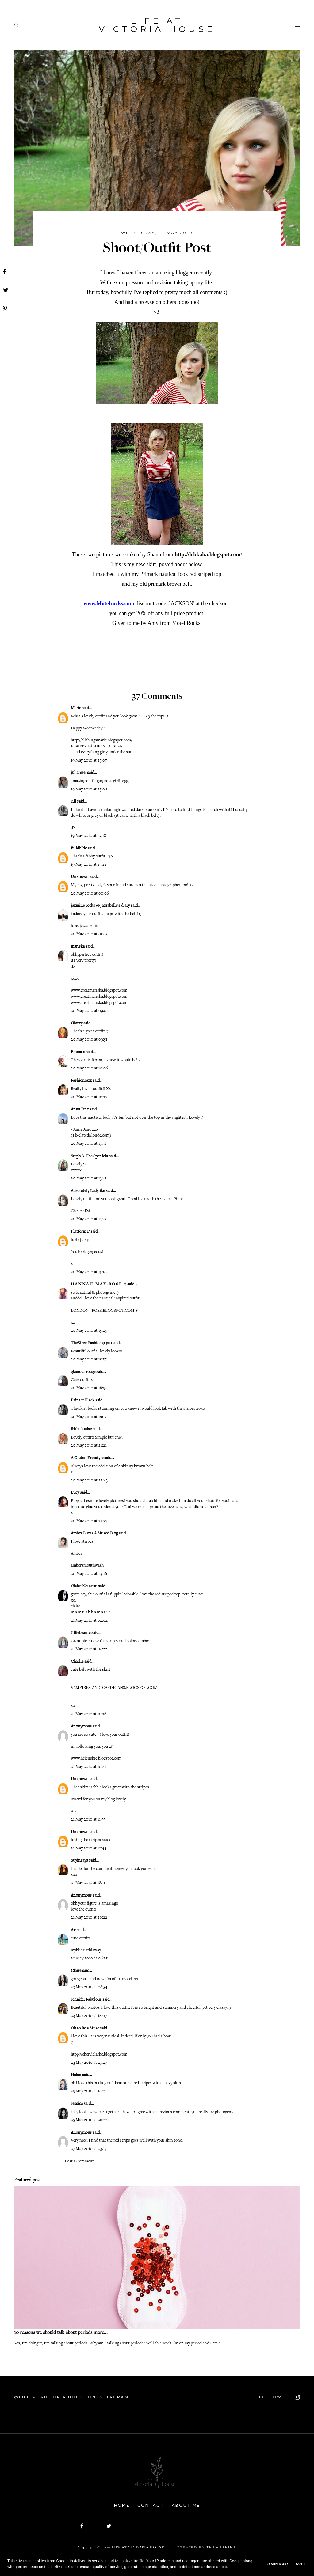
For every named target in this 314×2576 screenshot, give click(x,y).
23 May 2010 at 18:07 (89, 2016)
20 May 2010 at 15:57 (88, 1359)
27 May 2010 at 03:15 (88, 2149)
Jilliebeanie (80, 1633)
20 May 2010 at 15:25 (89, 1331)
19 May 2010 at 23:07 (89, 760)
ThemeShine (221, 2547)
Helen (76, 2075)
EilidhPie (79, 848)
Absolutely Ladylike (88, 1191)
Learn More (278, 2564)
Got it (301, 2564)
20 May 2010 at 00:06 (90, 893)
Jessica (77, 2104)
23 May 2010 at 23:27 (89, 2063)
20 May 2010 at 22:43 (89, 1480)
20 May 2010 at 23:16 (89, 1574)
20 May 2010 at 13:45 (89, 1219)
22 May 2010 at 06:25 (89, 1958)
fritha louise (81, 1429)
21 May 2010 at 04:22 (89, 1649)
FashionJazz (81, 1081)
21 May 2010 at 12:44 (88, 1848)
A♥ (73, 1930)
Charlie (77, 1662)
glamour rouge (83, 1372)
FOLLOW (279, 2397)
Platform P (80, 1232)
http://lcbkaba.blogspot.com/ (208, 554)
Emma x (78, 1052)
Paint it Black (83, 1400)
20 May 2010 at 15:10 (89, 1272)
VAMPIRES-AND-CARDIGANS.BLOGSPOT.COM (114, 1688)
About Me (186, 2505)
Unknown (80, 877)
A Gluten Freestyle (87, 1458)
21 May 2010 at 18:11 (88, 1883)
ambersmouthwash (87, 1566)
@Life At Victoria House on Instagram (71, 2397)
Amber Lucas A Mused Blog (94, 1533)
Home (122, 2505)
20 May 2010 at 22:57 (89, 1521)
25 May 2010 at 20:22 (89, 2120)
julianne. (78, 773)
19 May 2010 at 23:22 (89, 865)
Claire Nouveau (84, 1586)
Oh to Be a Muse (85, 2028)
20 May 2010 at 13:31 (88, 1144)
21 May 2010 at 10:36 (88, 1714)
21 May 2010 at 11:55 (88, 1820)
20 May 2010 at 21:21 (89, 1445)
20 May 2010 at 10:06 (89, 1068)
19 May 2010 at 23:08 (89, 789)
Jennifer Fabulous (86, 2000)
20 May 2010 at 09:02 (90, 1011)
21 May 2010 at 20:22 (89, 1918)
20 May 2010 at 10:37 (89, 1097)
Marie (76, 708)
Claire (76, 1971)
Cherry (76, 1023)
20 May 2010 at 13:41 (88, 1178)
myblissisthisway (86, 1950)
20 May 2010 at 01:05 (89, 934)
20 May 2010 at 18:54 (89, 1388)
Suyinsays (79, 1861)
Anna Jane (80, 1109)
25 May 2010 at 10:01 (89, 2091)
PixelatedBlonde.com (91, 1135)
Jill (73, 802)
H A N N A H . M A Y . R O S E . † (98, 1284)
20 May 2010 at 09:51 (89, 1040)
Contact (150, 2505)
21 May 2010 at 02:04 (89, 1621)
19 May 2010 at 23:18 (88, 836)
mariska (78, 946)
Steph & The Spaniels (89, 1156)
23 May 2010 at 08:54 (89, 1987)
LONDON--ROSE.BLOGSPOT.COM (102, 1311)
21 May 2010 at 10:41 (88, 1767)
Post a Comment (79, 2161)
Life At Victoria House (157, 25)
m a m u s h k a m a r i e (90, 1612)
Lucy (75, 1493)
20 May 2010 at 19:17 (88, 1417)
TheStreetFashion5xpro (91, 1343)
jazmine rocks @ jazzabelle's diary (100, 906)
